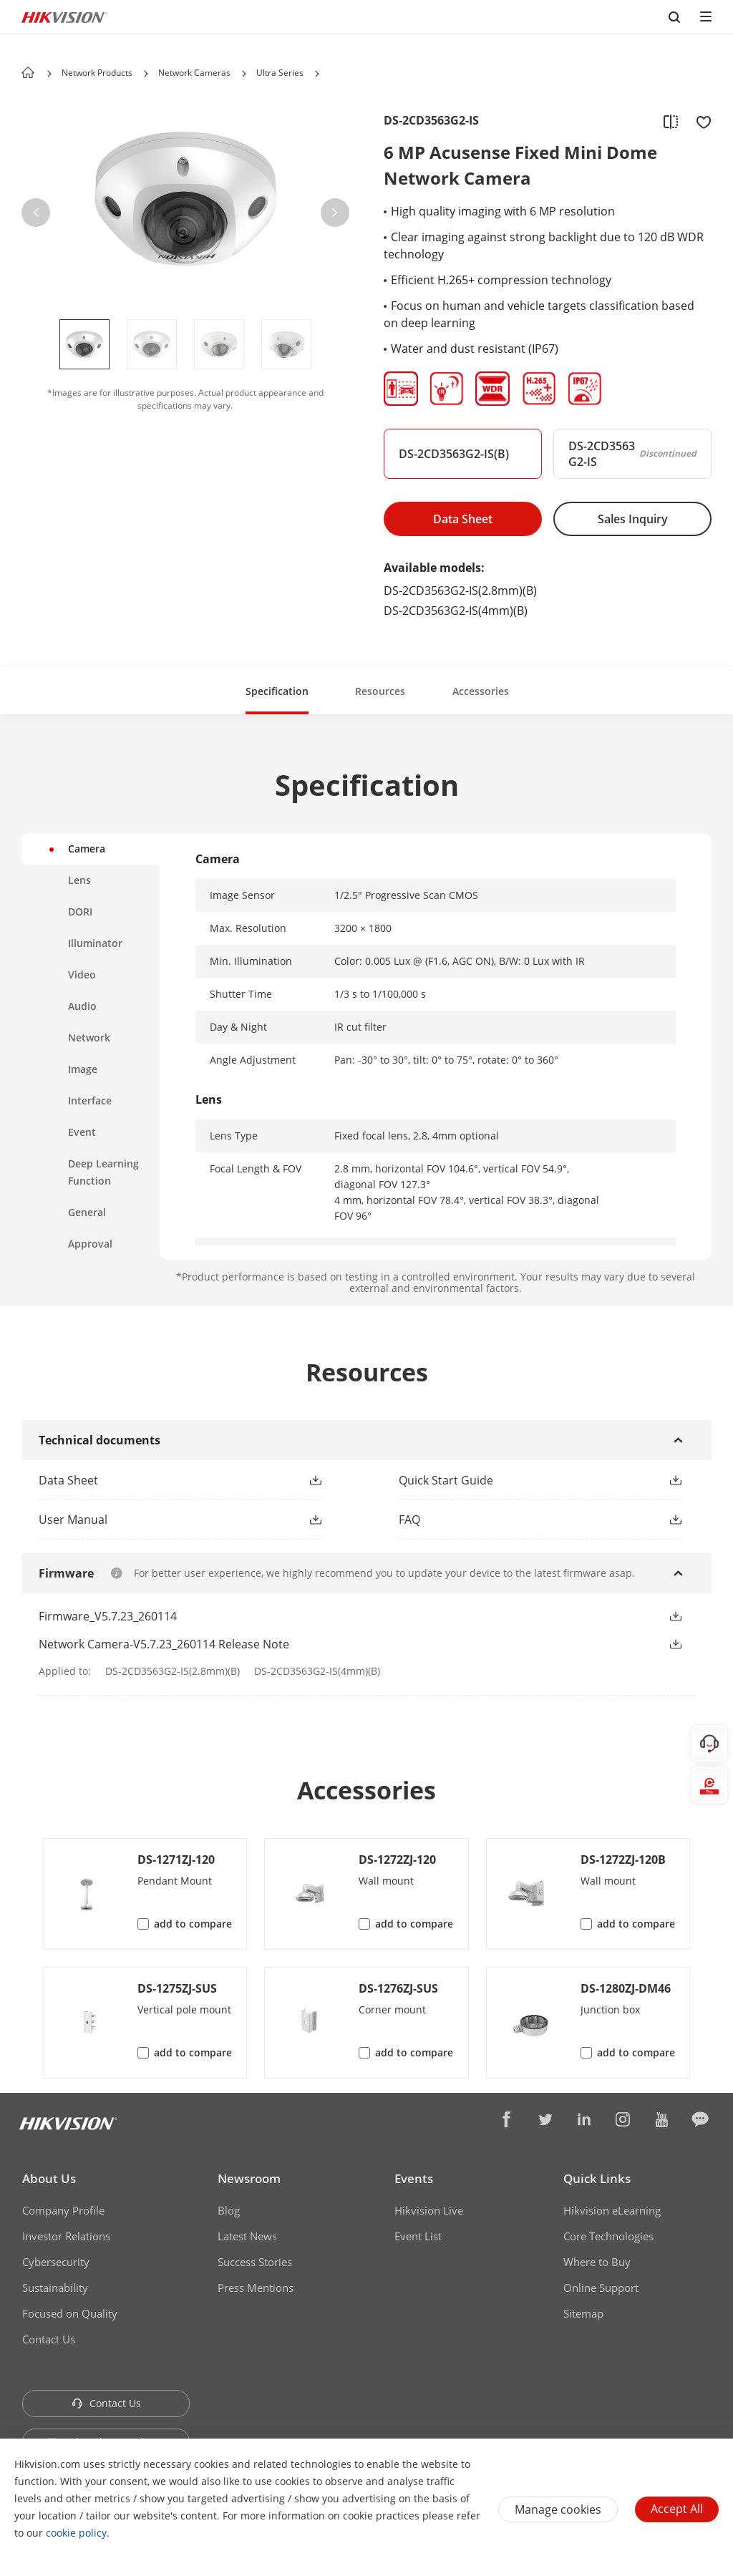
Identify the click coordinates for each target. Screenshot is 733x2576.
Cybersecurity (55, 2262)
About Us (49, 2178)
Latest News (247, 2236)
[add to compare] (670, 121)
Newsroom (249, 2178)
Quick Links (597, 2178)
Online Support (601, 2287)
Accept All (677, 2509)
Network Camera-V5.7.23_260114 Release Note (164, 1644)
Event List (418, 2236)
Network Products (97, 73)
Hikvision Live (428, 2210)
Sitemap (583, 2313)
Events (413, 2178)
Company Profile (63, 2210)
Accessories (480, 691)
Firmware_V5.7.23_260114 (108, 1616)
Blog (229, 2210)
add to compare (193, 1923)
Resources (380, 691)
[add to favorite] (699, 121)
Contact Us (48, 2339)
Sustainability (55, 2287)
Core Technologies (608, 2236)
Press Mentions (255, 2287)
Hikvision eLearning (612, 2210)
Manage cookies (558, 2509)
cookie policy (76, 2532)
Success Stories (255, 2262)
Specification (277, 691)
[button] (146, 73)
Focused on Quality (69, 2313)
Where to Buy (597, 2262)
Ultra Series (280, 73)
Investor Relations (66, 2236)
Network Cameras (194, 73)
